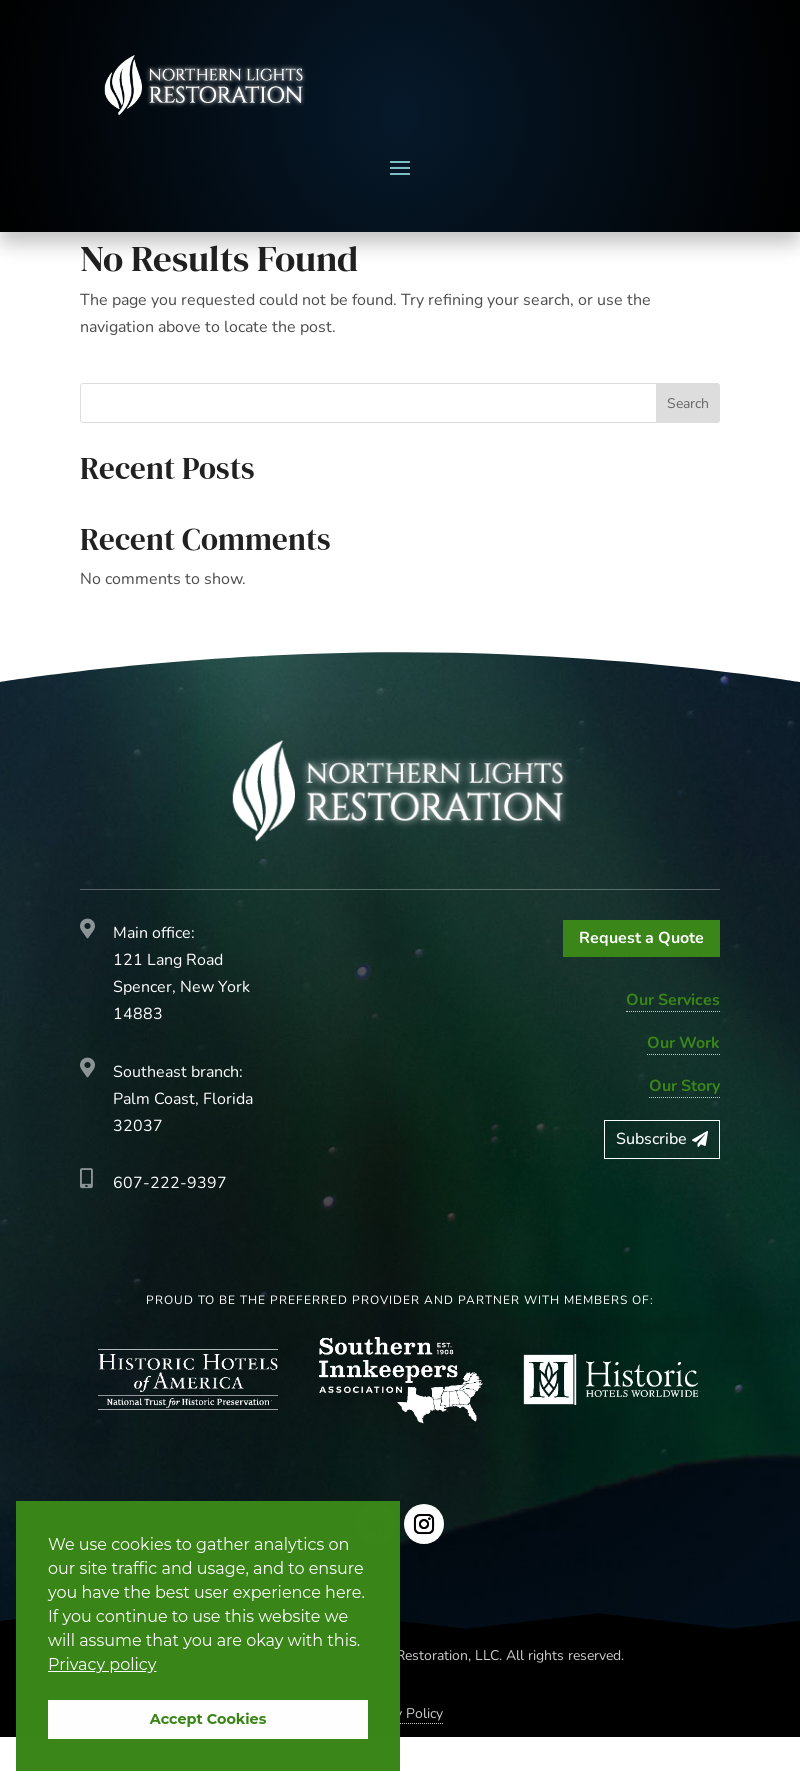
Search (688, 453)
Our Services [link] (673, 1050)
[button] (400, 167)
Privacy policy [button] (102, 1664)
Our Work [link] (683, 1093)
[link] (205, 85)
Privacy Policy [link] (400, 1763)
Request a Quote (641, 988)
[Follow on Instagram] (424, 1574)
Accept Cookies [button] (208, 1719)
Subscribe (651, 1189)
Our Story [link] (684, 1136)
